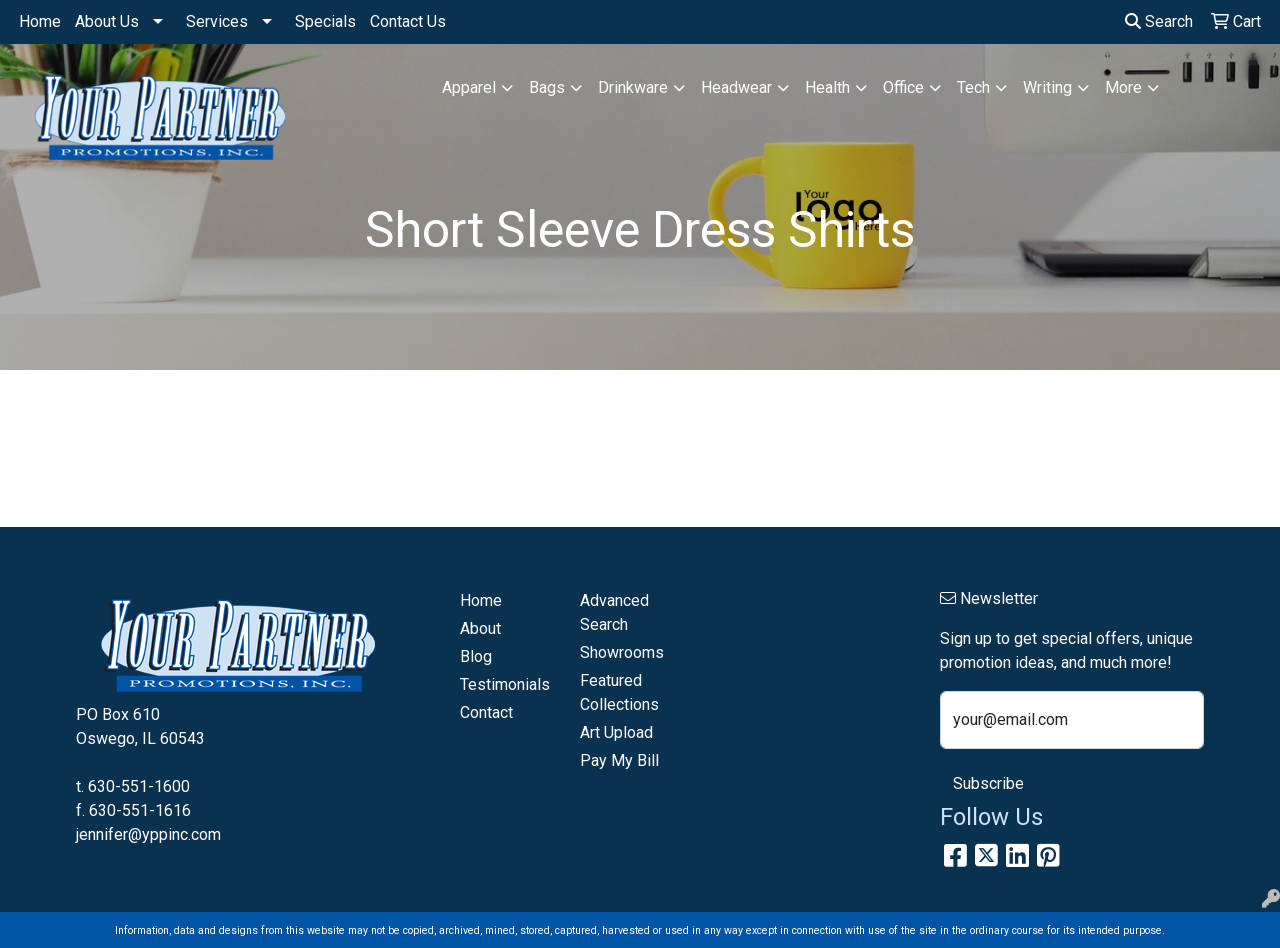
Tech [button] (973, 87)
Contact (486, 712)
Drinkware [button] (633, 87)
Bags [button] (547, 87)
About (480, 628)
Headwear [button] (736, 87)
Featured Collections (619, 692)
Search (1159, 21)
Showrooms (622, 652)
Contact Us (408, 21)
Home (40, 21)
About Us (107, 21)
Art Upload (616, 732)
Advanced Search (614, 612)
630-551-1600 (139, 786)
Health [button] (827, 87)
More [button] (1123, 87)
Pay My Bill (619, 760)
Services (217, 21)
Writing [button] (1047, 87)
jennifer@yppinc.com (148, 834)
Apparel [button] (469, 87)
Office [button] (903, 87)
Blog (476, 656)
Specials (325, 21)
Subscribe (988, 783)
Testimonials (505, 684)
